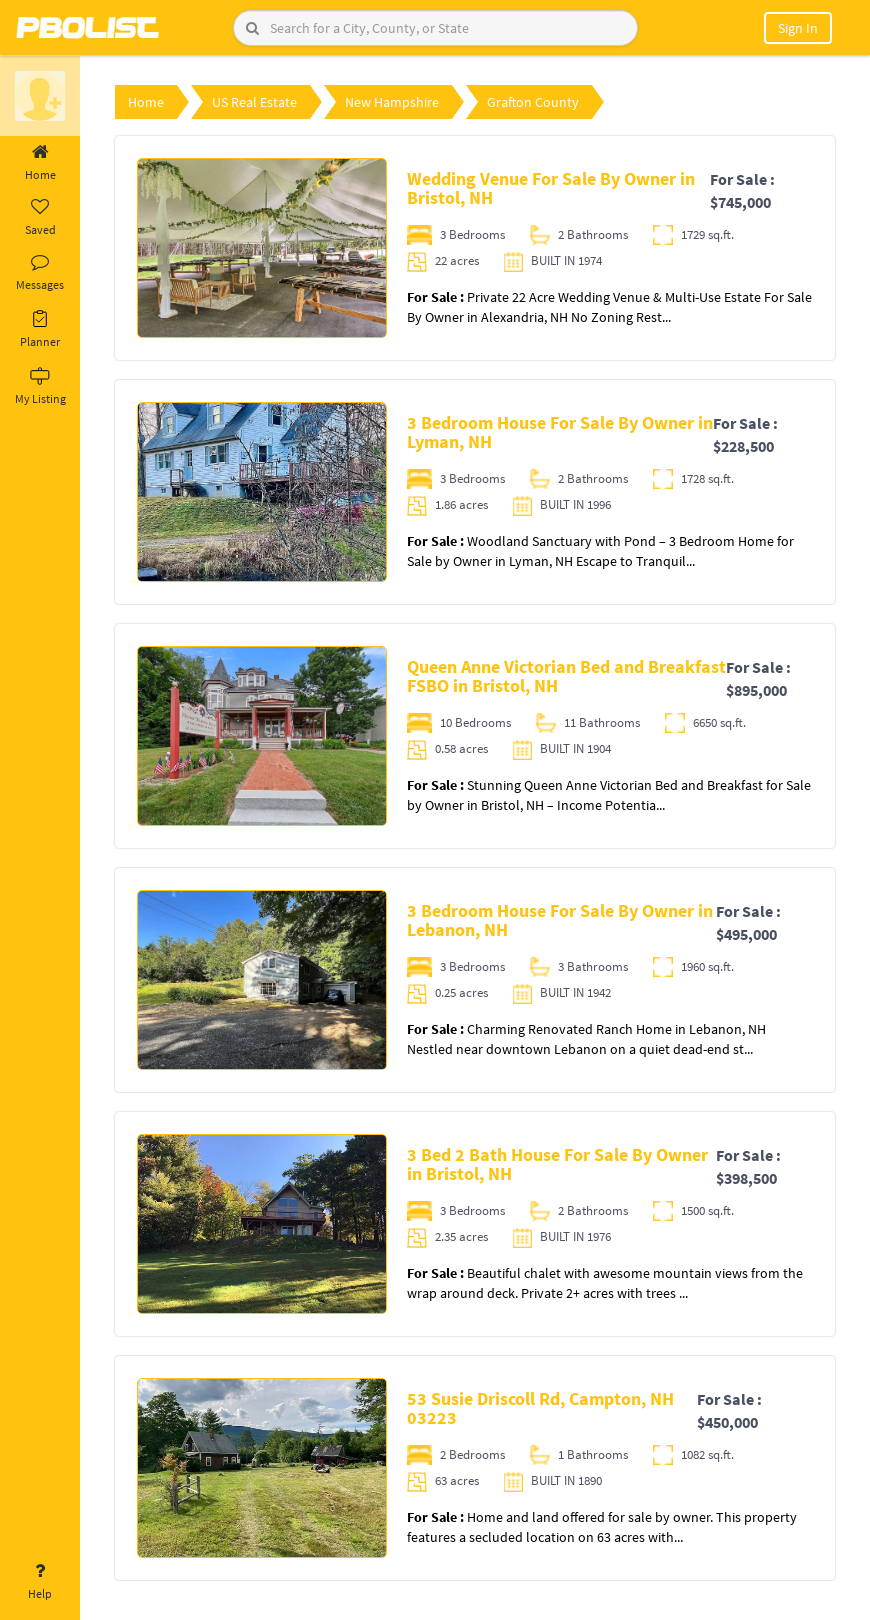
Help (40, 1582)
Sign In (798, 28)
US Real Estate (254, 102)
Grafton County (533, 102)
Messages (40, 273)
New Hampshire (392, 102)
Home (40, 163)
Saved (40, 218)
